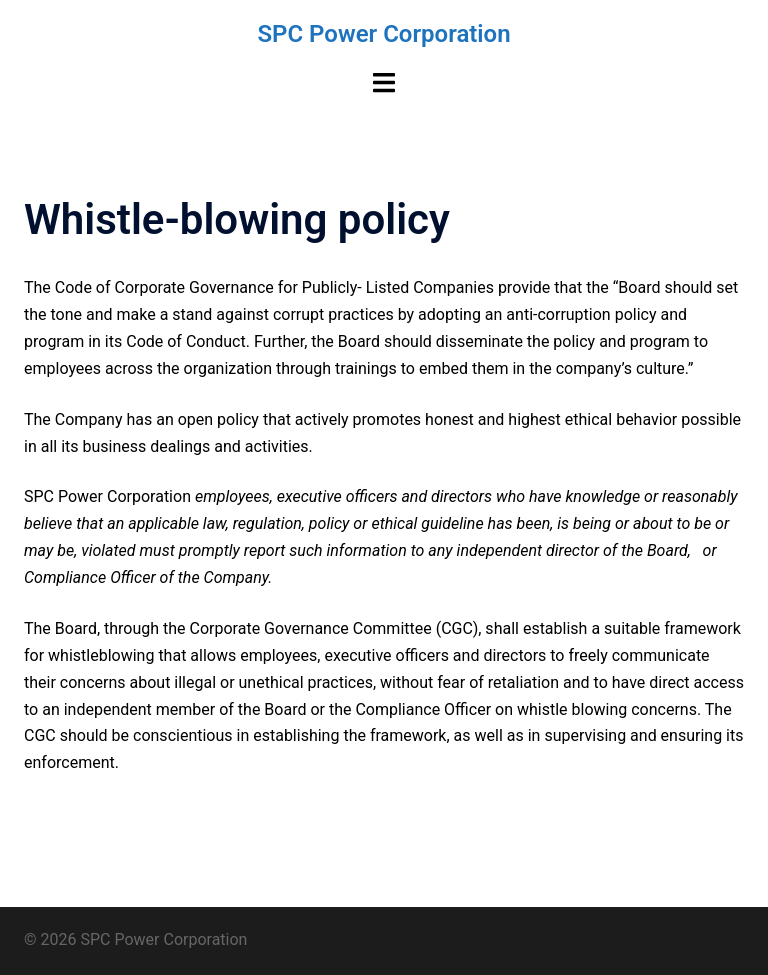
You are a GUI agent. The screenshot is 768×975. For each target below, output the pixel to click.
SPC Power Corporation (383, 34)
